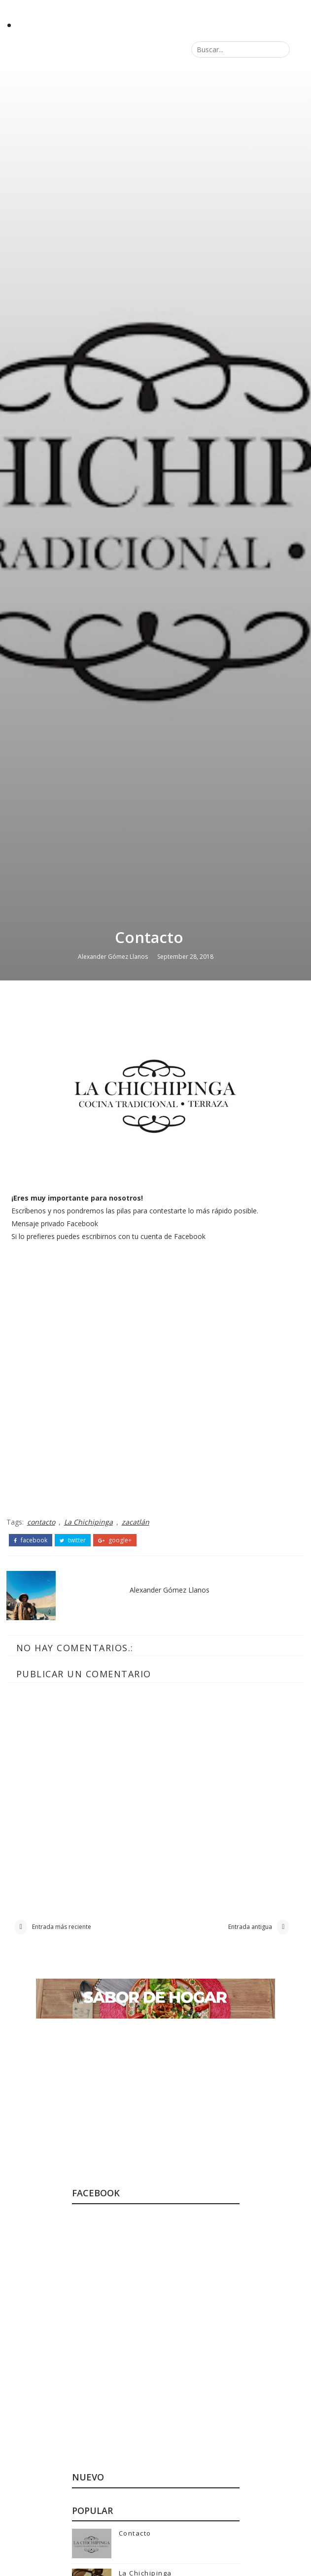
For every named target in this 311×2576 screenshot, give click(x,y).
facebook (30, 2168)
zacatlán (135, 2151)
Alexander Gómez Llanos (113, 1582)
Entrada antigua (250, 2559)
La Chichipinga (88, 2151)
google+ (115, 2168)
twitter (73, 2168)
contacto (41, 2151)
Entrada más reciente (61, 2559)
